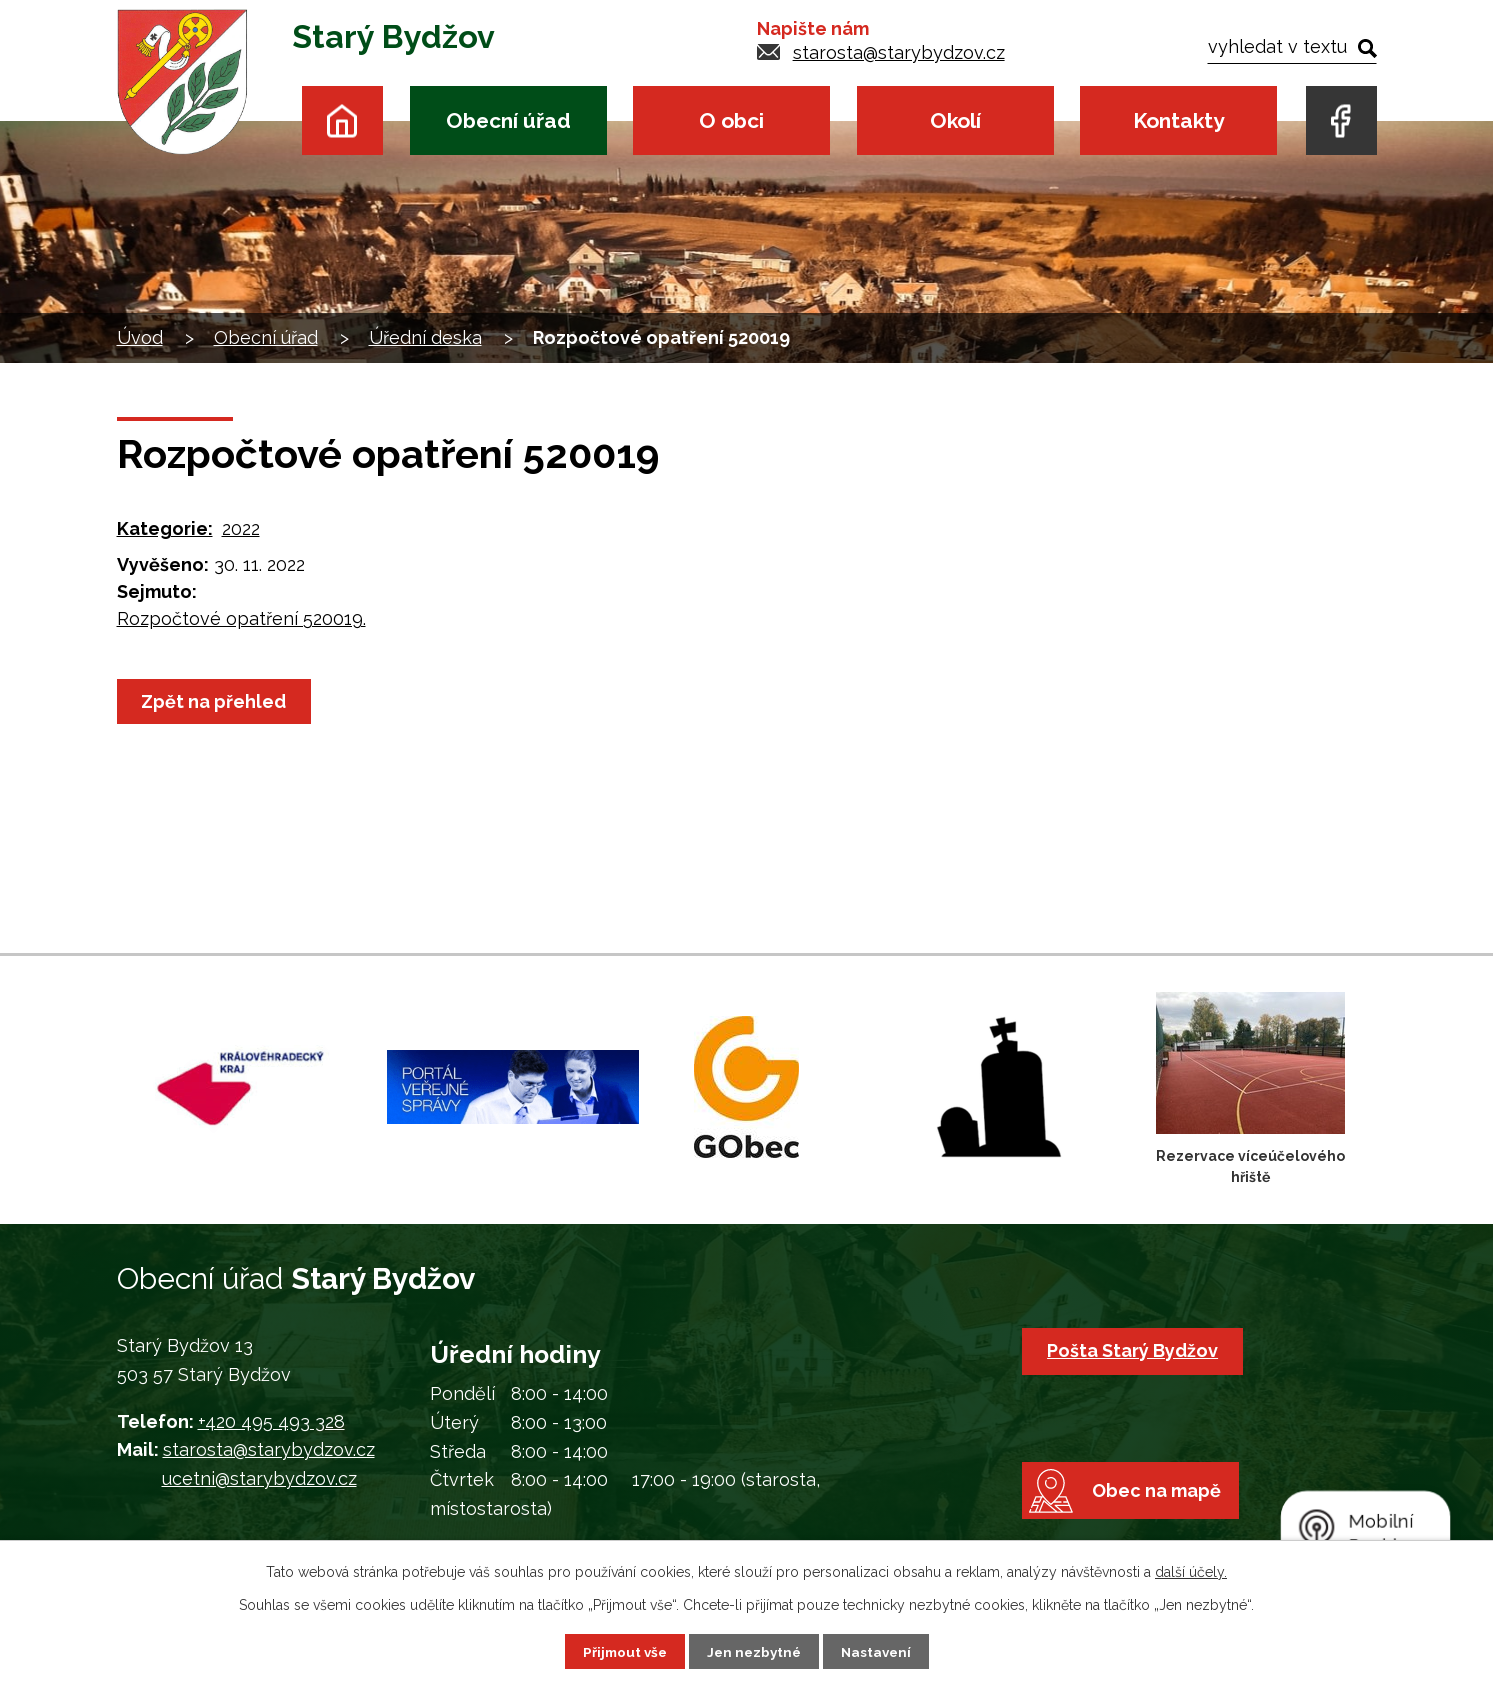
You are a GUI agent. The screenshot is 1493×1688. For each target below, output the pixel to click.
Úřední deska (425, 337)
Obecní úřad (508, 120)
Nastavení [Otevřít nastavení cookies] (879, 1651)
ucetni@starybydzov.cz (259, 1478)
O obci (731, 120)
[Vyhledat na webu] (1291, 46)
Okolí (955, 120)
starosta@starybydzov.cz (899, 52)
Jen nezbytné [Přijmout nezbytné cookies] (754, 1651)
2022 (241, 528)
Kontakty (1178, 120)
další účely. (1191, 1571)
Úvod (342, 120)
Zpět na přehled (216, 701)
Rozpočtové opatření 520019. (241, 618)
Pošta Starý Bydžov (1134, 1350)
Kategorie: (165, 528)
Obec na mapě (1162, 1507)
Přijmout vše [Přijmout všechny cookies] (621, 1651)
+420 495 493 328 (271, 1421)
